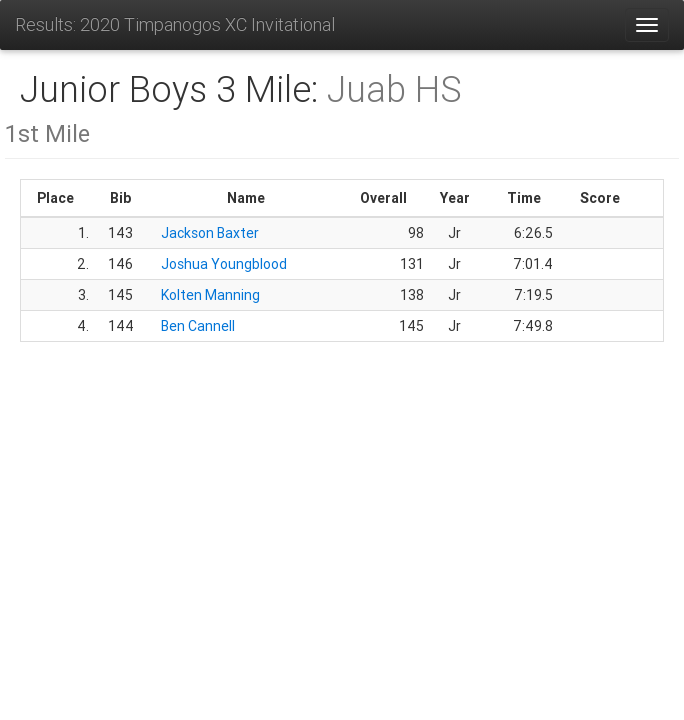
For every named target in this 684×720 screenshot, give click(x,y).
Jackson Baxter (210, 233)
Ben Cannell (198, 326)
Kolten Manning (210, 295)
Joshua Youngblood (224, 264)
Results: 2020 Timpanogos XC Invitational (175, 24)
